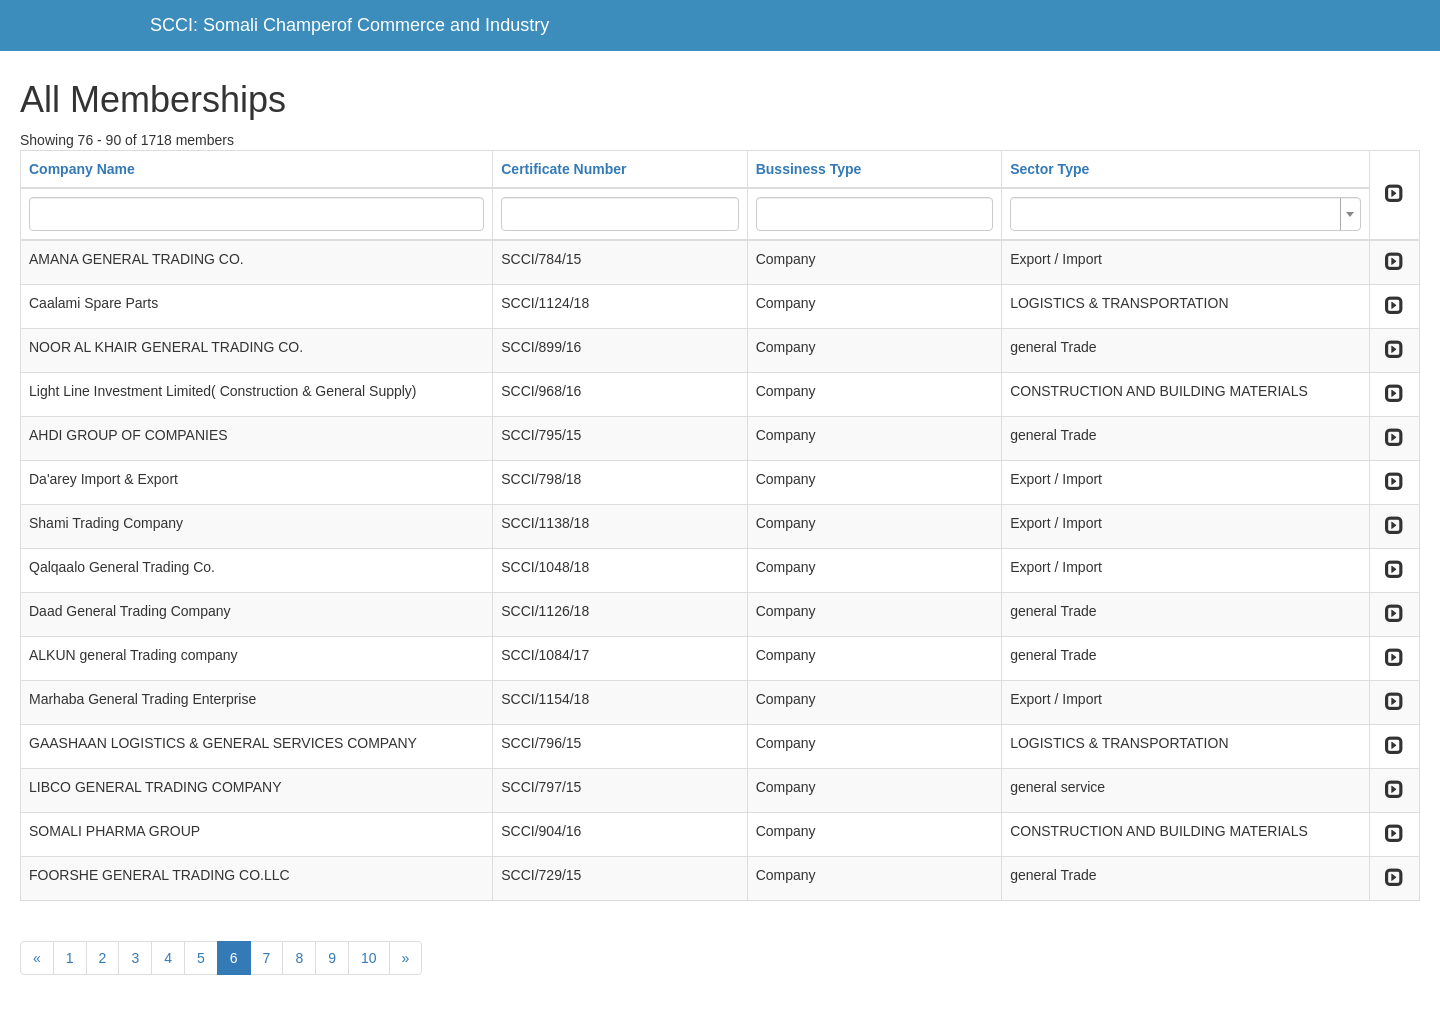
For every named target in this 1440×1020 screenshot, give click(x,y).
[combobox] (1185, 214)
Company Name (82, 169)
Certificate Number (563, 169)
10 (369, 958)
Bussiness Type (809, 169)
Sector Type (1049, 169)
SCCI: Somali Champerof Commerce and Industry (349, 25)
